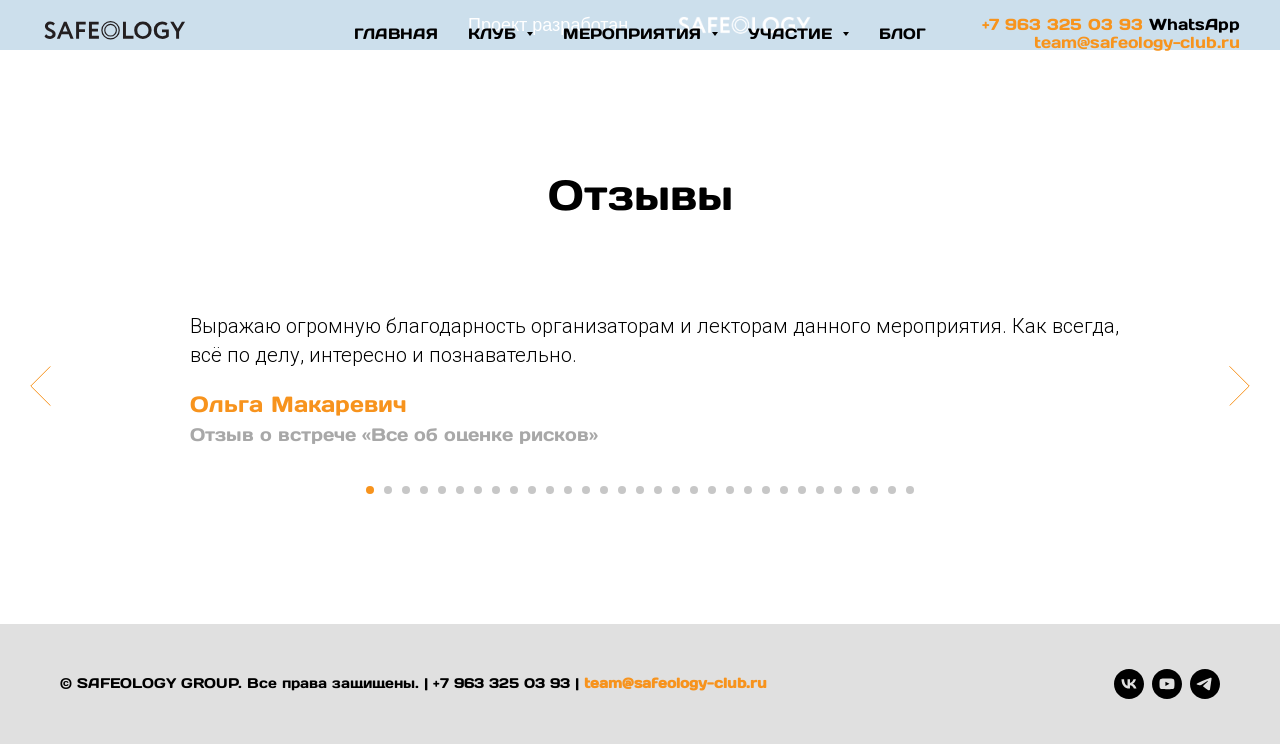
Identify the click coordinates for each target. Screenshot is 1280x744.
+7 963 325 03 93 (1062, 24)
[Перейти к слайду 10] (532, 490)
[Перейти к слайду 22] (748, 490)
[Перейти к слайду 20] (712, 490)
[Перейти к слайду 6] (460, 490)
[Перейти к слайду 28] (856, 490)
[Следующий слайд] (1239, 385)
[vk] (1129, 684)
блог (902, 33)
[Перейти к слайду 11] (550, 490)
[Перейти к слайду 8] (496, 490)
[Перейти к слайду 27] (838, 490)
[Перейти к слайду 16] (640, 490)
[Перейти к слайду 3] (406, 490)
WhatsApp (1194, 24)
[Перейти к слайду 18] (676, 490)
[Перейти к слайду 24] (784, 490)
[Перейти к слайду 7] (478, 490)
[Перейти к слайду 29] (874, 490)
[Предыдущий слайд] (40, 385)
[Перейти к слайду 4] (424, 490)
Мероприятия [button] (634, 33)
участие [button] (792, 33)
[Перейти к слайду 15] (622, 490)
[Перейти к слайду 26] (820, 490)
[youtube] (1167, 684)
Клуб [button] (494, 33)
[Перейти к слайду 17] (658, 490)
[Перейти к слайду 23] (766, 490)
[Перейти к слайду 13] (586, 490)
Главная (396, 33)
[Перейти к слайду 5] (442, 490)
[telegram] (1205, 684)
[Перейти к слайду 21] (730, 490)
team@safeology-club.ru (1137, 42)
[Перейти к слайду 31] (910, 490)
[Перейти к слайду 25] (802, 490)
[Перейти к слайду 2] (388, 490)
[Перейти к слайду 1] (370, 490)
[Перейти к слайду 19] (694, 490)
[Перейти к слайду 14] (604, 490)
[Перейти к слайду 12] (568, 490)
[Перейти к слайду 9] (514, 490)
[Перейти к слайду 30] (892, 490)
